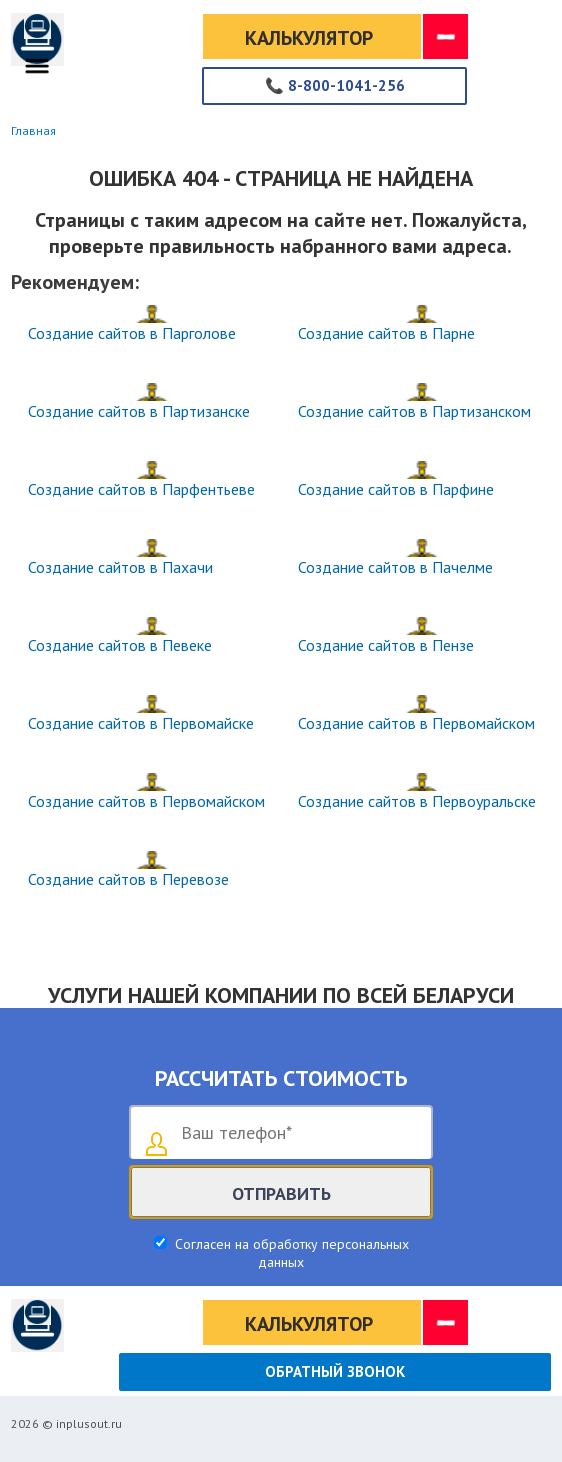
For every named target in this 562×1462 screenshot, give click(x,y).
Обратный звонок (335, 1371)
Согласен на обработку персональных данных (290, 1253)
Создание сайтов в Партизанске (139, 411)
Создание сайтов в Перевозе (128, 879)
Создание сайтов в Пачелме (395, 567)
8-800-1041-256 (335, 85)
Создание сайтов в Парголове (132, 333)
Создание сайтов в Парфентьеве (141, 489)
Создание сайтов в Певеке (120, 645)
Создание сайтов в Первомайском (416, 723)
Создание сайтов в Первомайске (141, 723)
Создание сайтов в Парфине (396, 489)
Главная (33, 130)
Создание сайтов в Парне (386, 333)
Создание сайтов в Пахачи (120, 567)
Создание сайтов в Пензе (386, 645)
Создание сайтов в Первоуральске (417, 801)
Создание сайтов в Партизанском (414, 411)
